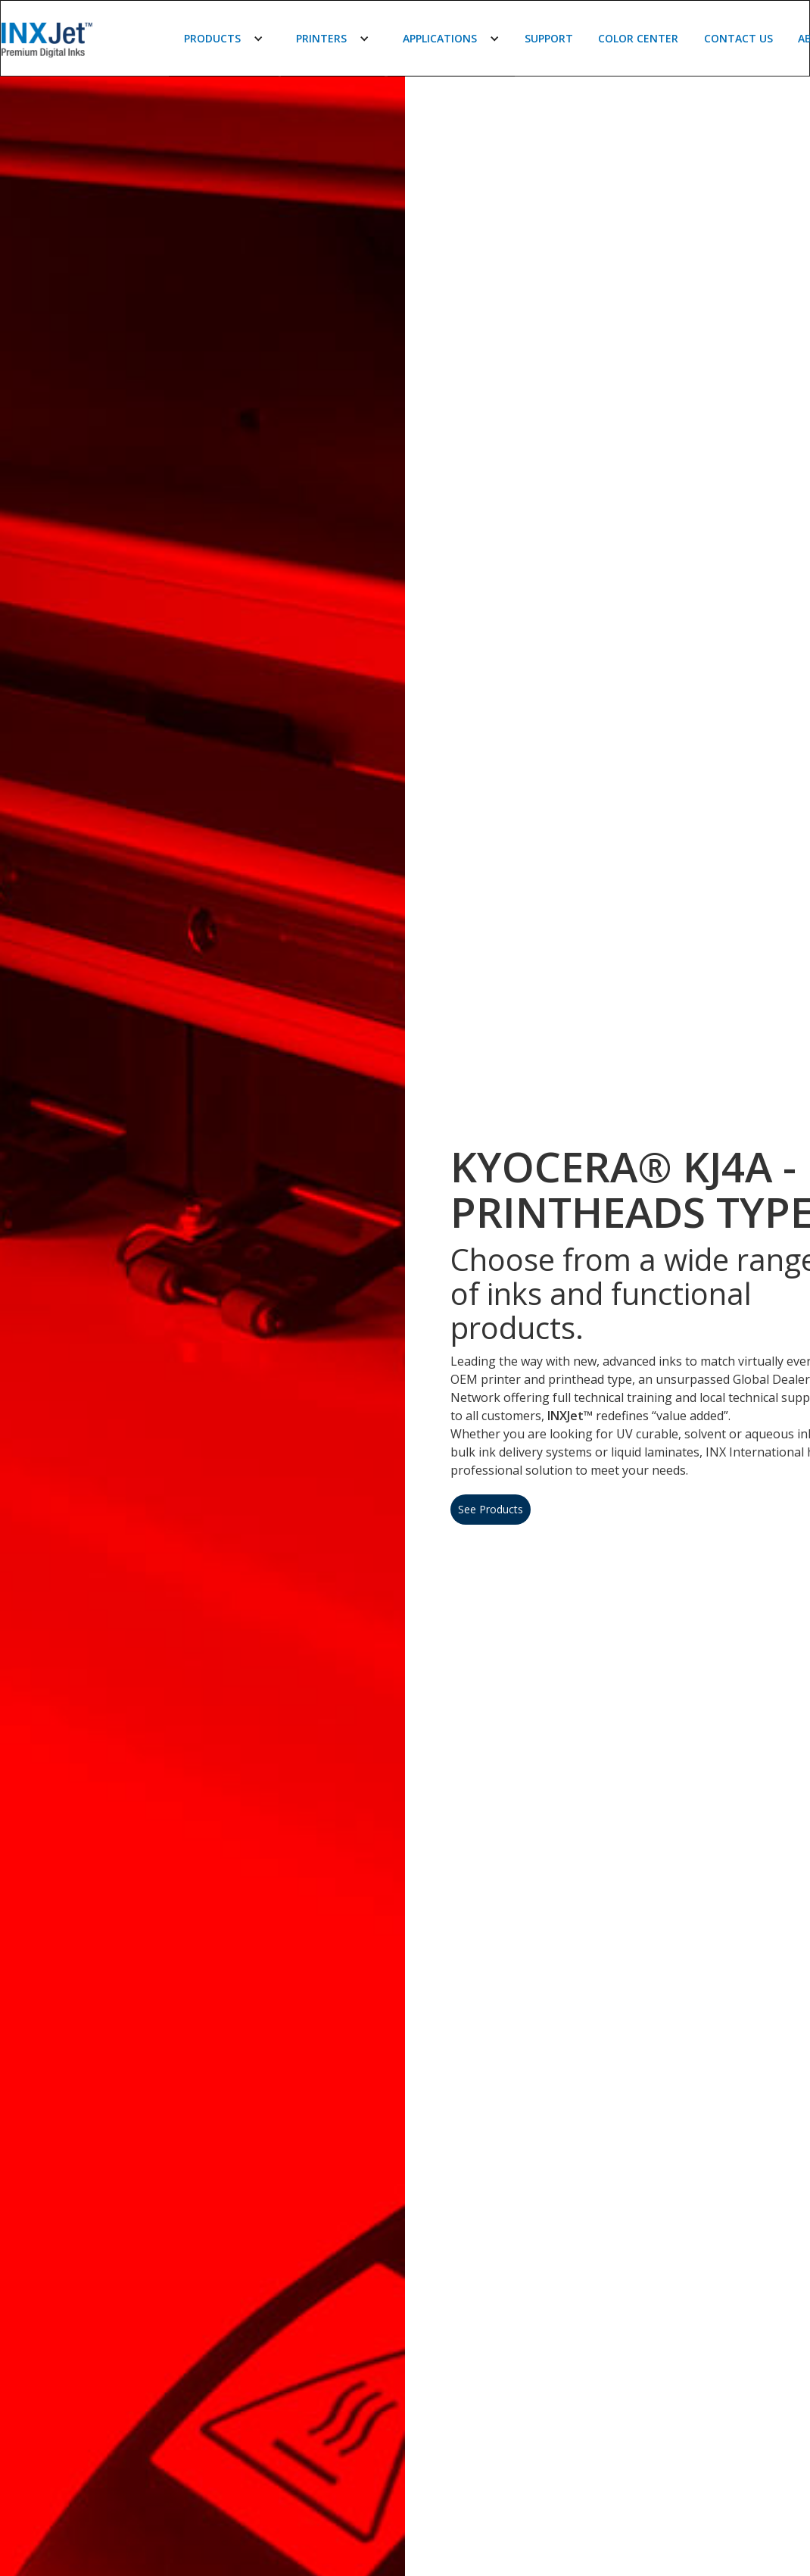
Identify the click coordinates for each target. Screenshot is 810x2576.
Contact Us (738, 38)
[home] (73, 38)
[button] (224, 38)
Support (549, 38)
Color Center (638, 38)
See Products (490, 1509)
